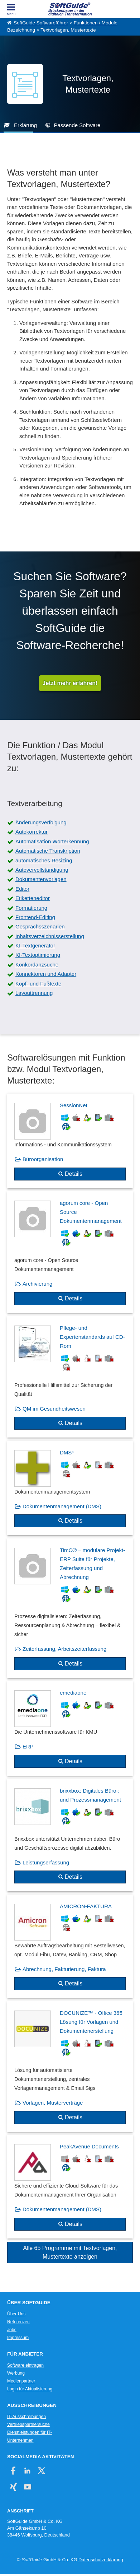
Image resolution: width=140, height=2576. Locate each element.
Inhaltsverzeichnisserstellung (49, 936)
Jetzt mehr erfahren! (70, 683)
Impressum (18, 2337)
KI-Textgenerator (35, 945)
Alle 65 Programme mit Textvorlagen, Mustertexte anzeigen (70, 2252)
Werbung (16, 2373)
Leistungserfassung (46, 1862)
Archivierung (37, 1284)
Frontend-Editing (35, 917)
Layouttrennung (34, 993)
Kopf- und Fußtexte (38, 983)
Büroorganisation (43, 1159)
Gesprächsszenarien (40, 926)
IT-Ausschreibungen (26, 2416)
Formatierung (31, 908)
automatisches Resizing (43, 860)
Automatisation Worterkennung (52, 841)
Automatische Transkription (47, 851)
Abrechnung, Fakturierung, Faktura (64, 1969)
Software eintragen (25, 2365)
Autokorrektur (31, 832)
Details (73, 1174)
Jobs (11, 2329)
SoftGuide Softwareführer (41, 22)
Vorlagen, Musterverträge (53, 2103)
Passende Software (77, 125)
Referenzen (18, 2321)
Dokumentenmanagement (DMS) (62, 1506)
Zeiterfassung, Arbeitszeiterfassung (64, 1649)
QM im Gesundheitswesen (54, 1409)
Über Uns (16, 2313)
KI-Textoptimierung (37, 955)
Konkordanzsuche (36, 964)
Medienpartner (21, 2381)
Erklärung (25, 125)
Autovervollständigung (41, 870)
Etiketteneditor (32, 898)
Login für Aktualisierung (29, 2388)
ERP (28, 1746)
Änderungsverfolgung (41, 822)
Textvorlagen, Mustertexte (68, 30)
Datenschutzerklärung (100, 2559)
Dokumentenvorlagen (41, 879)
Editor (22, 889)
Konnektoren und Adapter (45, 974)
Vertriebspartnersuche (28, 2424)
